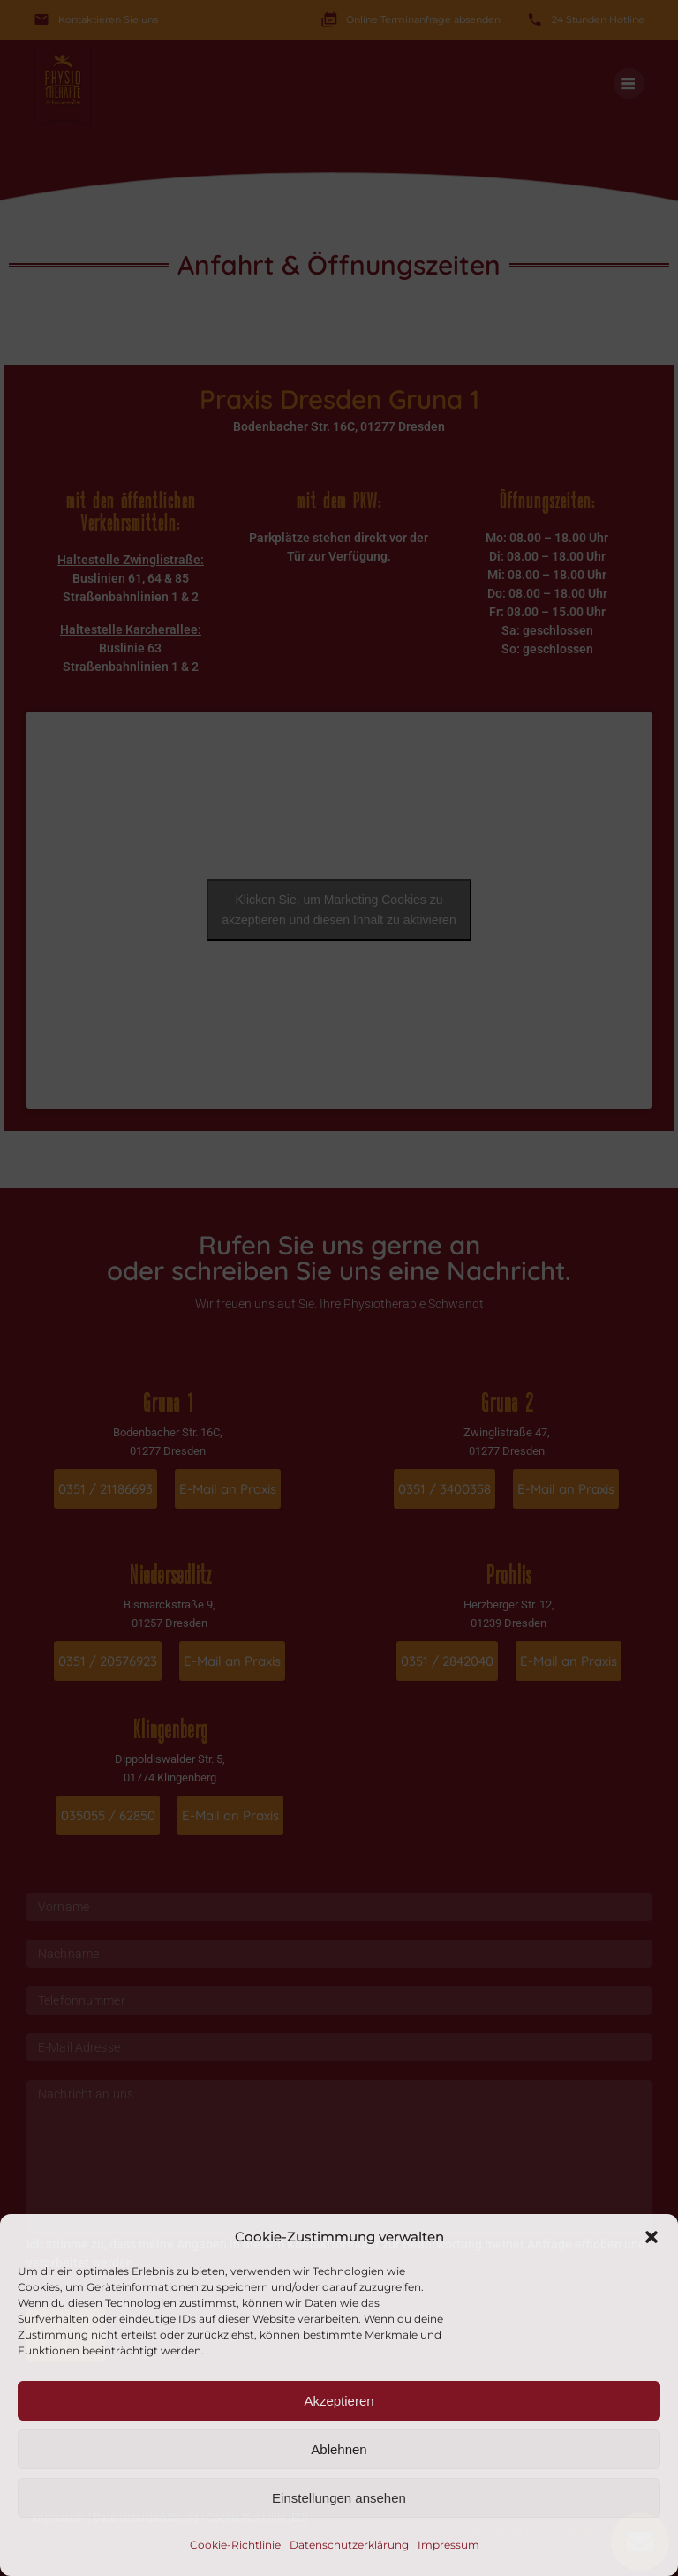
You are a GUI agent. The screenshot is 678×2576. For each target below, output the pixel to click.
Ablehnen (338, 2449)
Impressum (448, 2544)
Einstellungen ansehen (339, 2497)
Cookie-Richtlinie (235, 2544)
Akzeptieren (338, 2400)
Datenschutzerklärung (349, 2544)
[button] (651, 2237)
